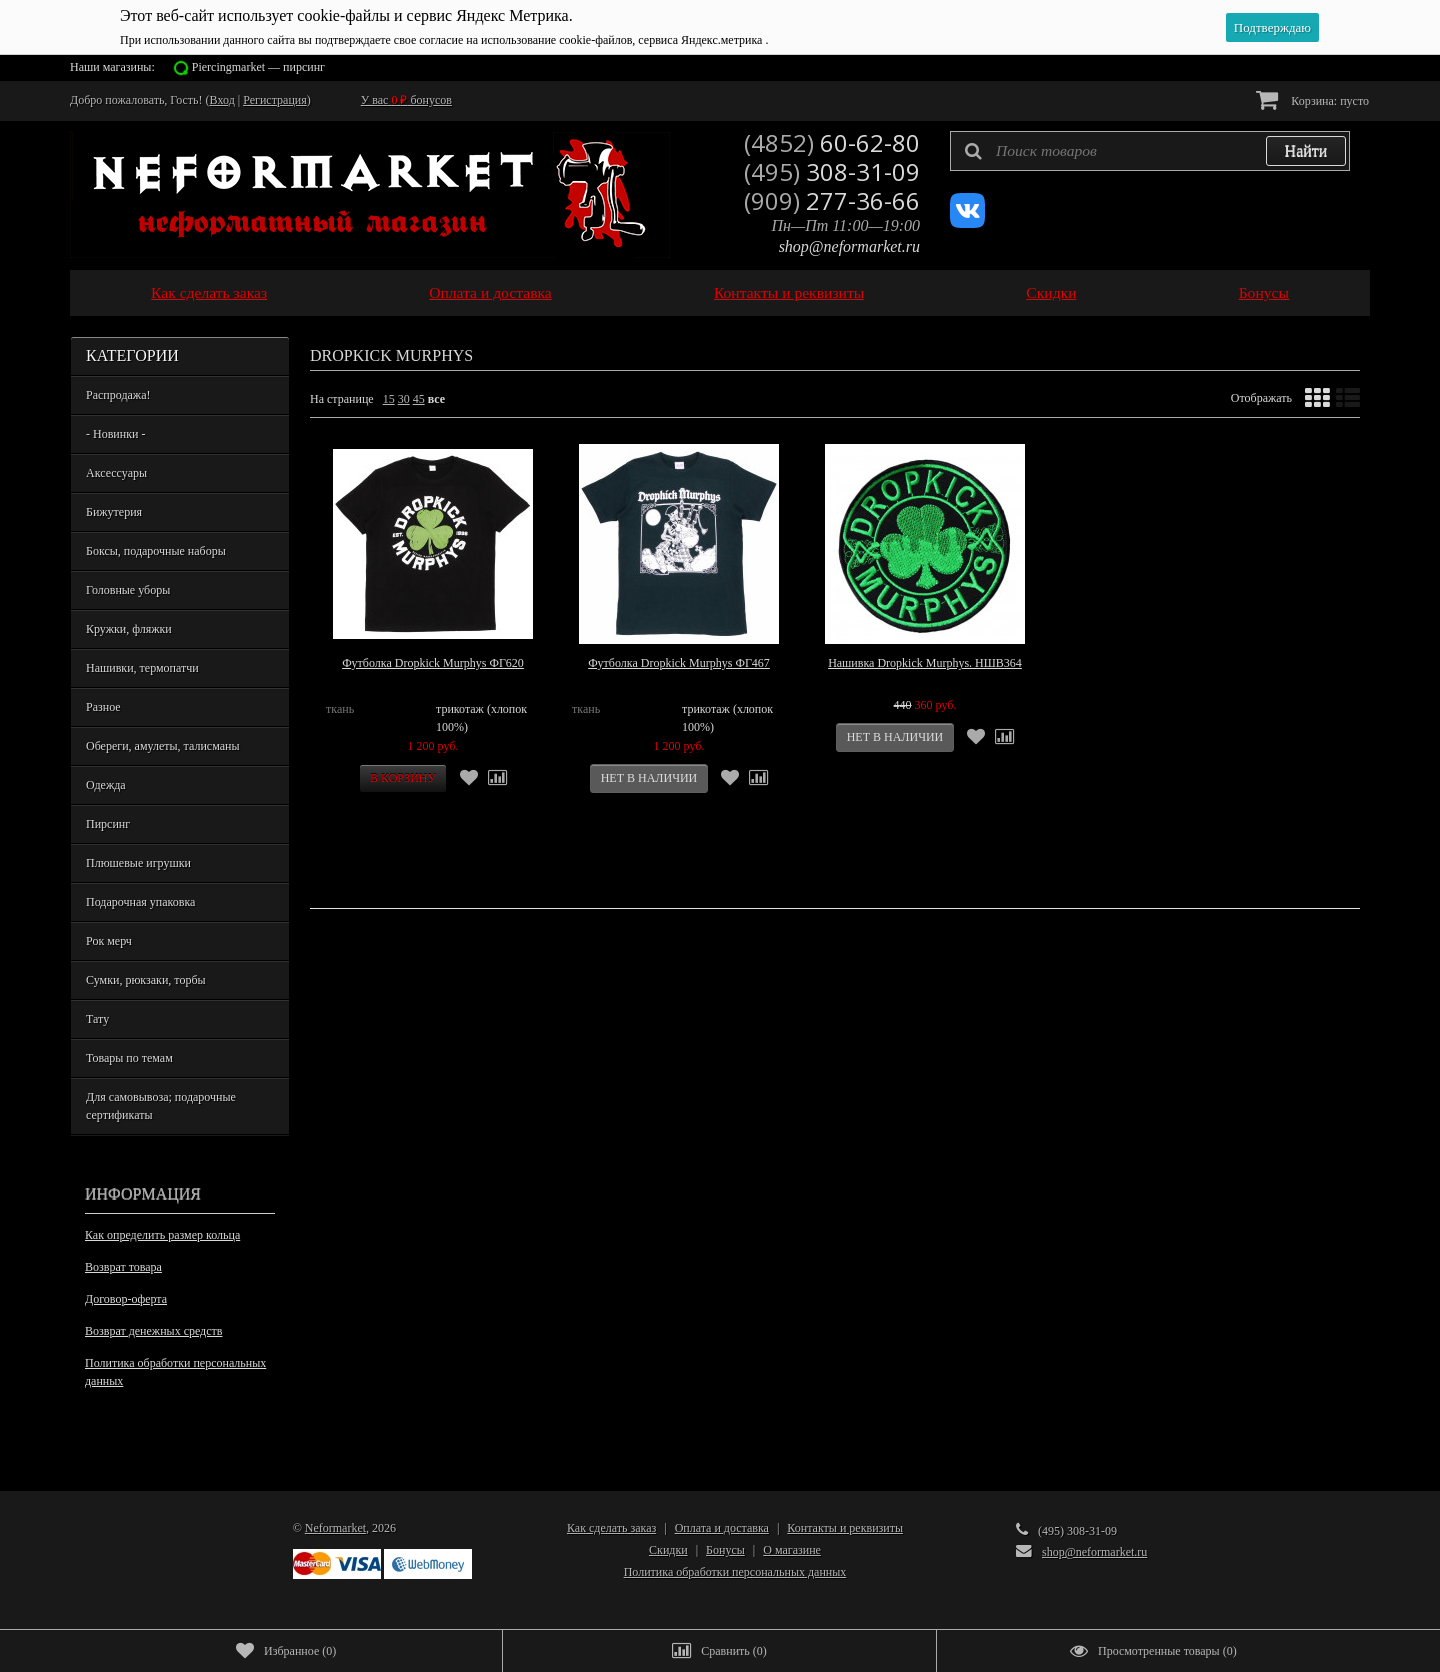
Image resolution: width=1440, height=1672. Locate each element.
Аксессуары (116, 473)
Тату (97, 1019)
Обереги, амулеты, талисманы (163, 746)
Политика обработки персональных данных (175, 1372)
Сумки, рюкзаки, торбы (146, 980)
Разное (103, 707)
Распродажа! (118, 395)
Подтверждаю (1272, 27)
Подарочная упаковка (140, 902)
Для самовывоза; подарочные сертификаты (161, 1106)
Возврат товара (123, 1267)
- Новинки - (115, 434)
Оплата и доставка (490, 292)
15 (389, 399)
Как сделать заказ (209, 292)
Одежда (106, 785)
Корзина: (1312, 99)
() (286, 1651)
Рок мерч (109, 941)
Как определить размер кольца (162, 1235)
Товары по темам (129, 1058)
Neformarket (335, 1528)
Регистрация (275, 100)
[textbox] (1150, 151)
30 (404, 399)
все (436, 399)
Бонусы (1264, 292)
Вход (222, 100)
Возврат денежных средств (153, 1331)
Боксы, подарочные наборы (156, 551)
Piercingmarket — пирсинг (258, 67)
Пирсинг (108, 824)
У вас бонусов (406, 100)
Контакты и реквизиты (789, 292)
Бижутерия (114, 512)
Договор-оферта (126, 1299)
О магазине (792, 1550)
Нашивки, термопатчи (142, 668)
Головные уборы (128, 590)
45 (419, 399)
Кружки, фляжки (129, 629)
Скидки (1051, 292)
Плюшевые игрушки (138, 863)
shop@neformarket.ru (849, 246)
